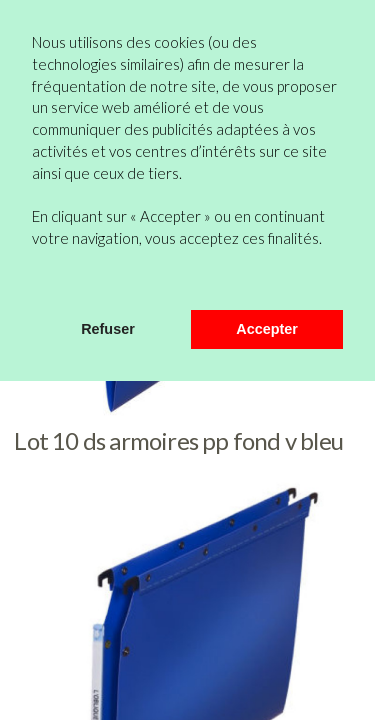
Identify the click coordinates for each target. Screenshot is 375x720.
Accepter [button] (267, 329)
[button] (35, 283)
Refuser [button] (108, 329)
